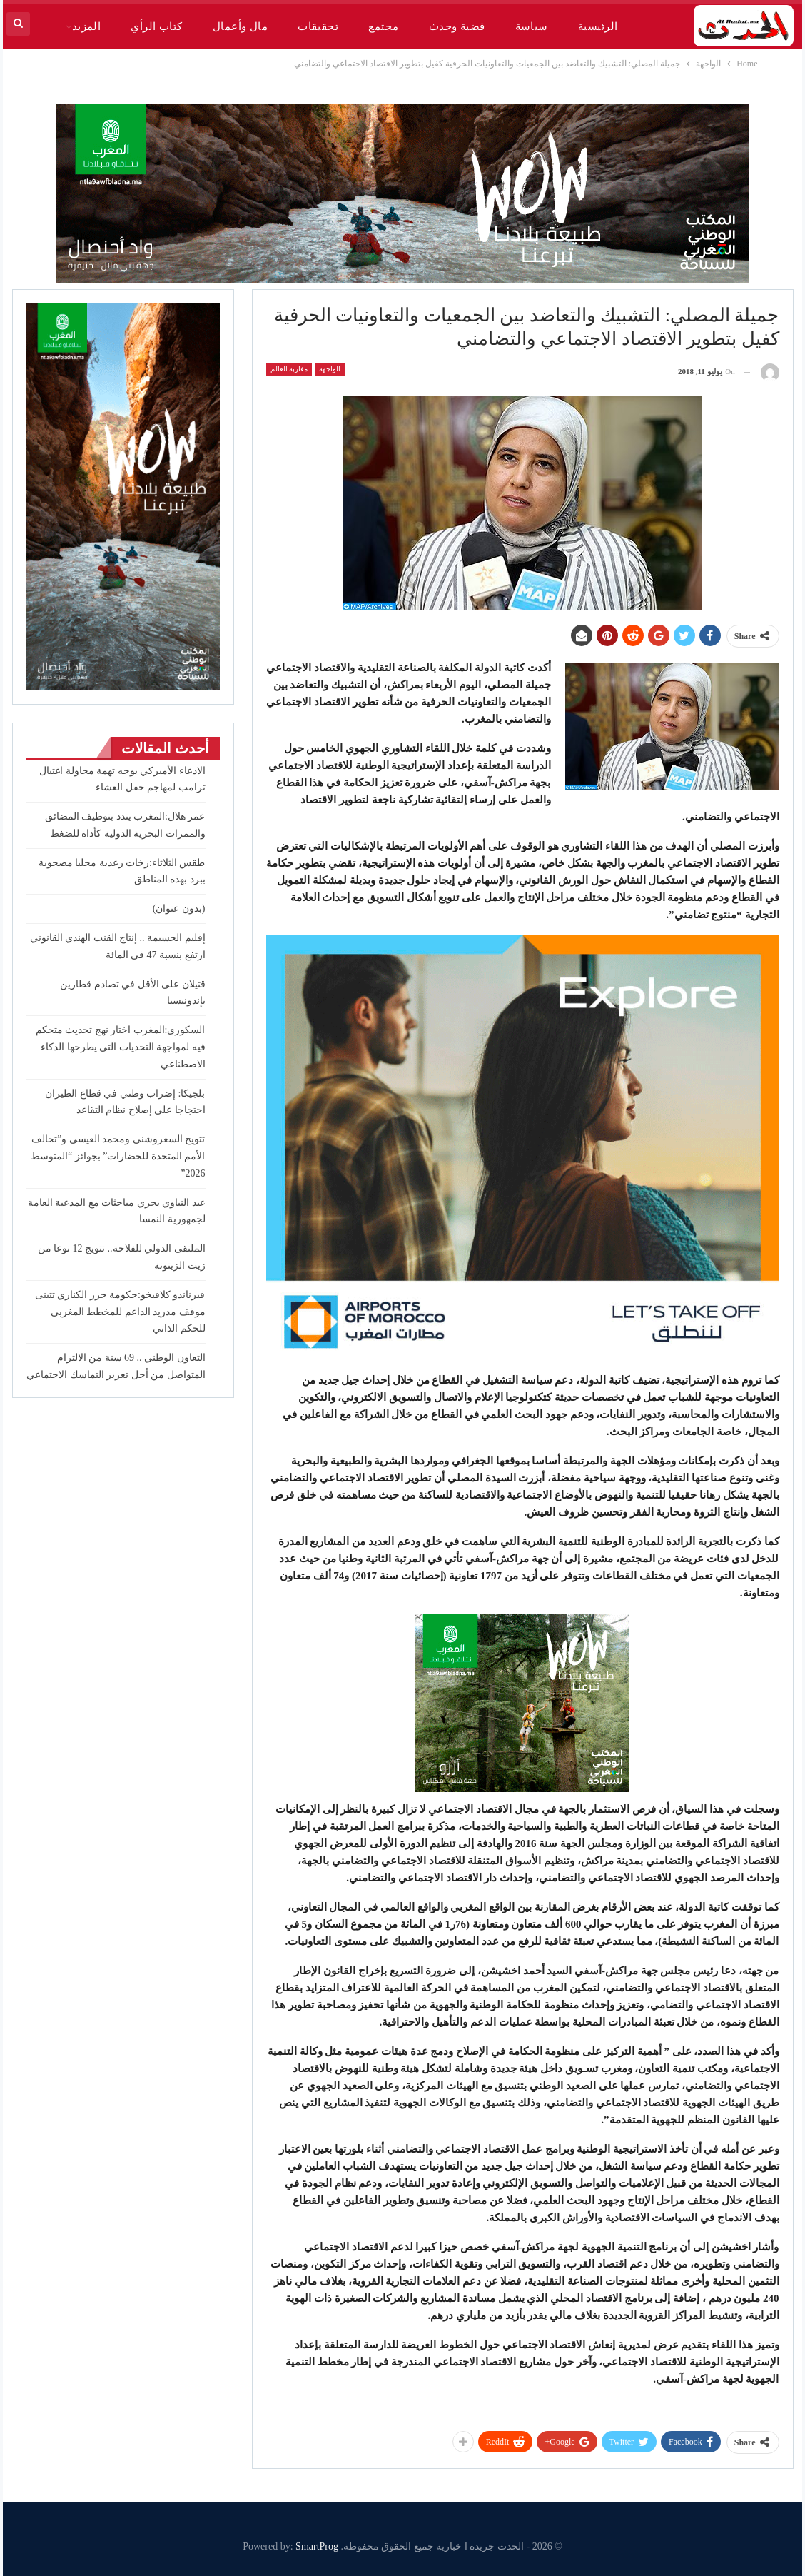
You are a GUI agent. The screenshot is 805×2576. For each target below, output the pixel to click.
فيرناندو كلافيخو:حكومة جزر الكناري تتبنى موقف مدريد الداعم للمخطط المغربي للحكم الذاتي (120, 1311)
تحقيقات (318, 26)
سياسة (531, 26)
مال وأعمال (240, 26)
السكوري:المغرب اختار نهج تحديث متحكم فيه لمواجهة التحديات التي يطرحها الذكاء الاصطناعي (121, 1047)
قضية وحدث (457, 26)
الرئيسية (598, 26)
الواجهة (329, 369)
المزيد (86, 26)
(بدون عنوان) (179, 908)
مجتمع (383, 26)
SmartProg (316, 2546)
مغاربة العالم (289, 369)
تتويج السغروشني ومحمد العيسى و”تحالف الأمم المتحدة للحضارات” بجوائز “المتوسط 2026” (118, 1156)
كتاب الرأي (156, 26)
